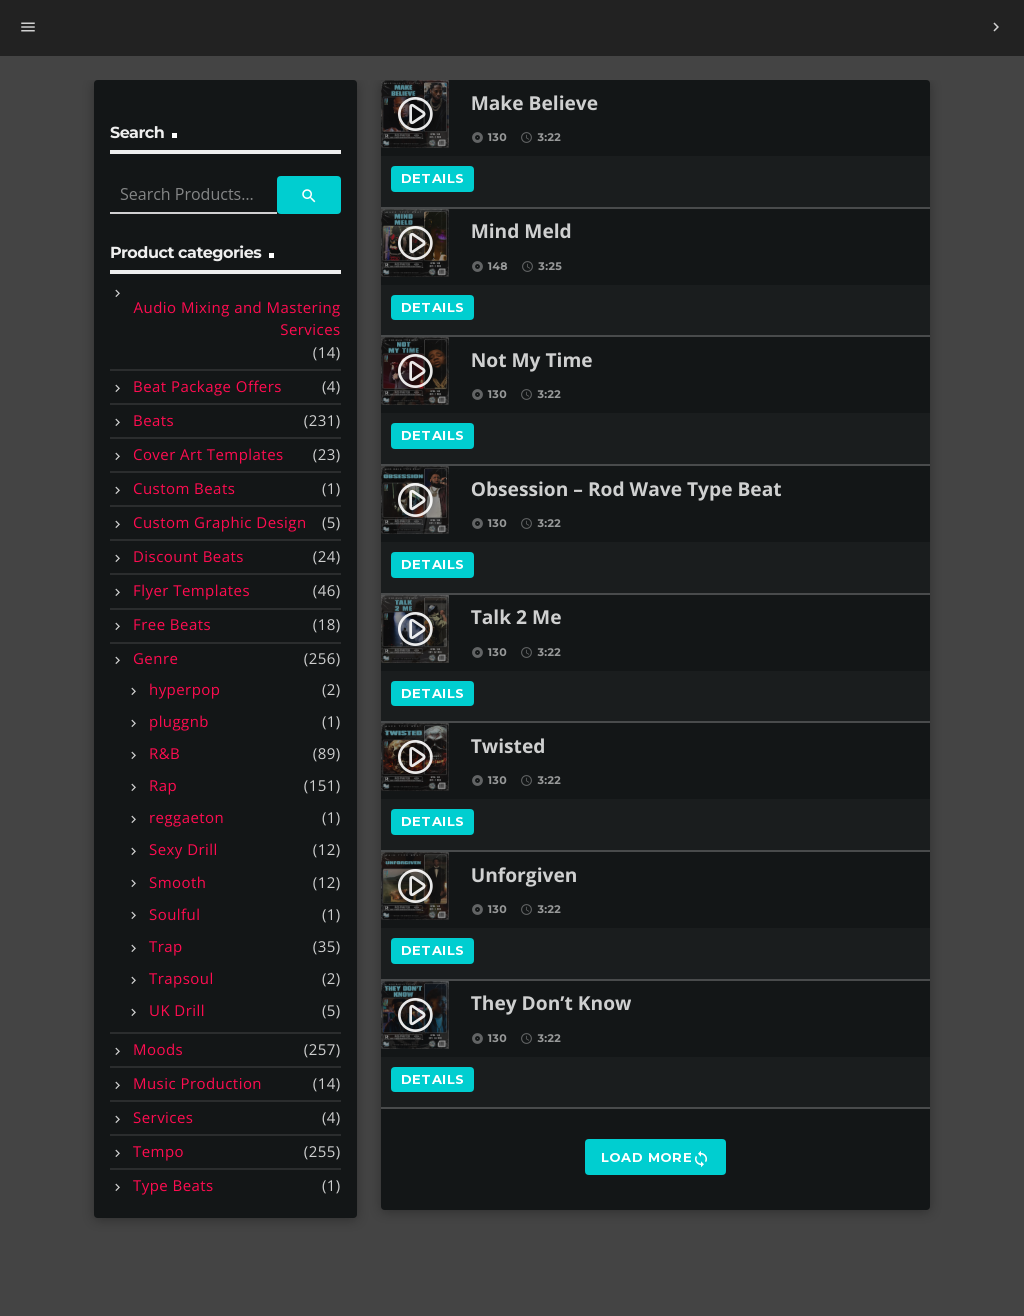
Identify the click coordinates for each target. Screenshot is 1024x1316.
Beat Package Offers (207, 387)
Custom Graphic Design (220, 523)
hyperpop (184, 690)
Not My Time (532, 361)
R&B (164, 754)
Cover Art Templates (208, 455)
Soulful (174, 915)
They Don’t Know (551, 1004)
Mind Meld (521, 232)
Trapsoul (181, 979)
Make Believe (534, 104)
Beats (153, 421)
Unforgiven (524, 876)
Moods (158, 1050)
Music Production (197, 1084)
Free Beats (172, 625)
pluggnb (179, 722)
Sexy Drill (183, 850)
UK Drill (177, 1011)
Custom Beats (184, 489)
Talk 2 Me (516, 618)
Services (163, 1118)
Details (433, 178)
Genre (155, 659)
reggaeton (186, 818)
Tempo (158, 1152)
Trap (166, 947)
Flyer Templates (191, 591)
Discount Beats (188, 557)
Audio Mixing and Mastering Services (237, 319)
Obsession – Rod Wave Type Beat (626, 490)
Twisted (508, 747)
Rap (163, 786)
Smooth (177, 883)
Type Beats (173, 1186)
